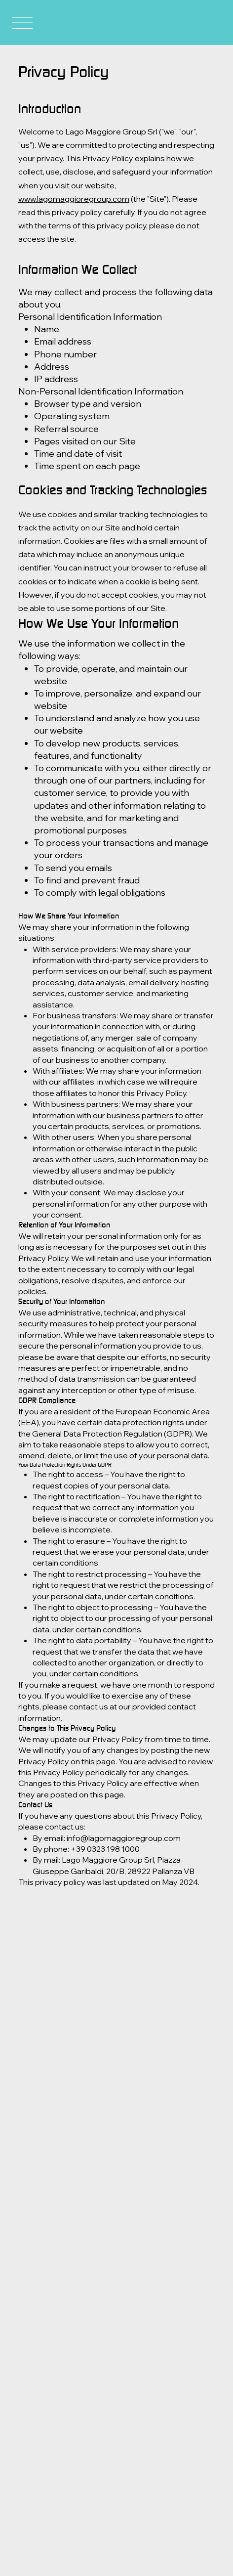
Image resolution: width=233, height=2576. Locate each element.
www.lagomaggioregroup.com (73, 199)
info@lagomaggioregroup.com (124, 1838)
